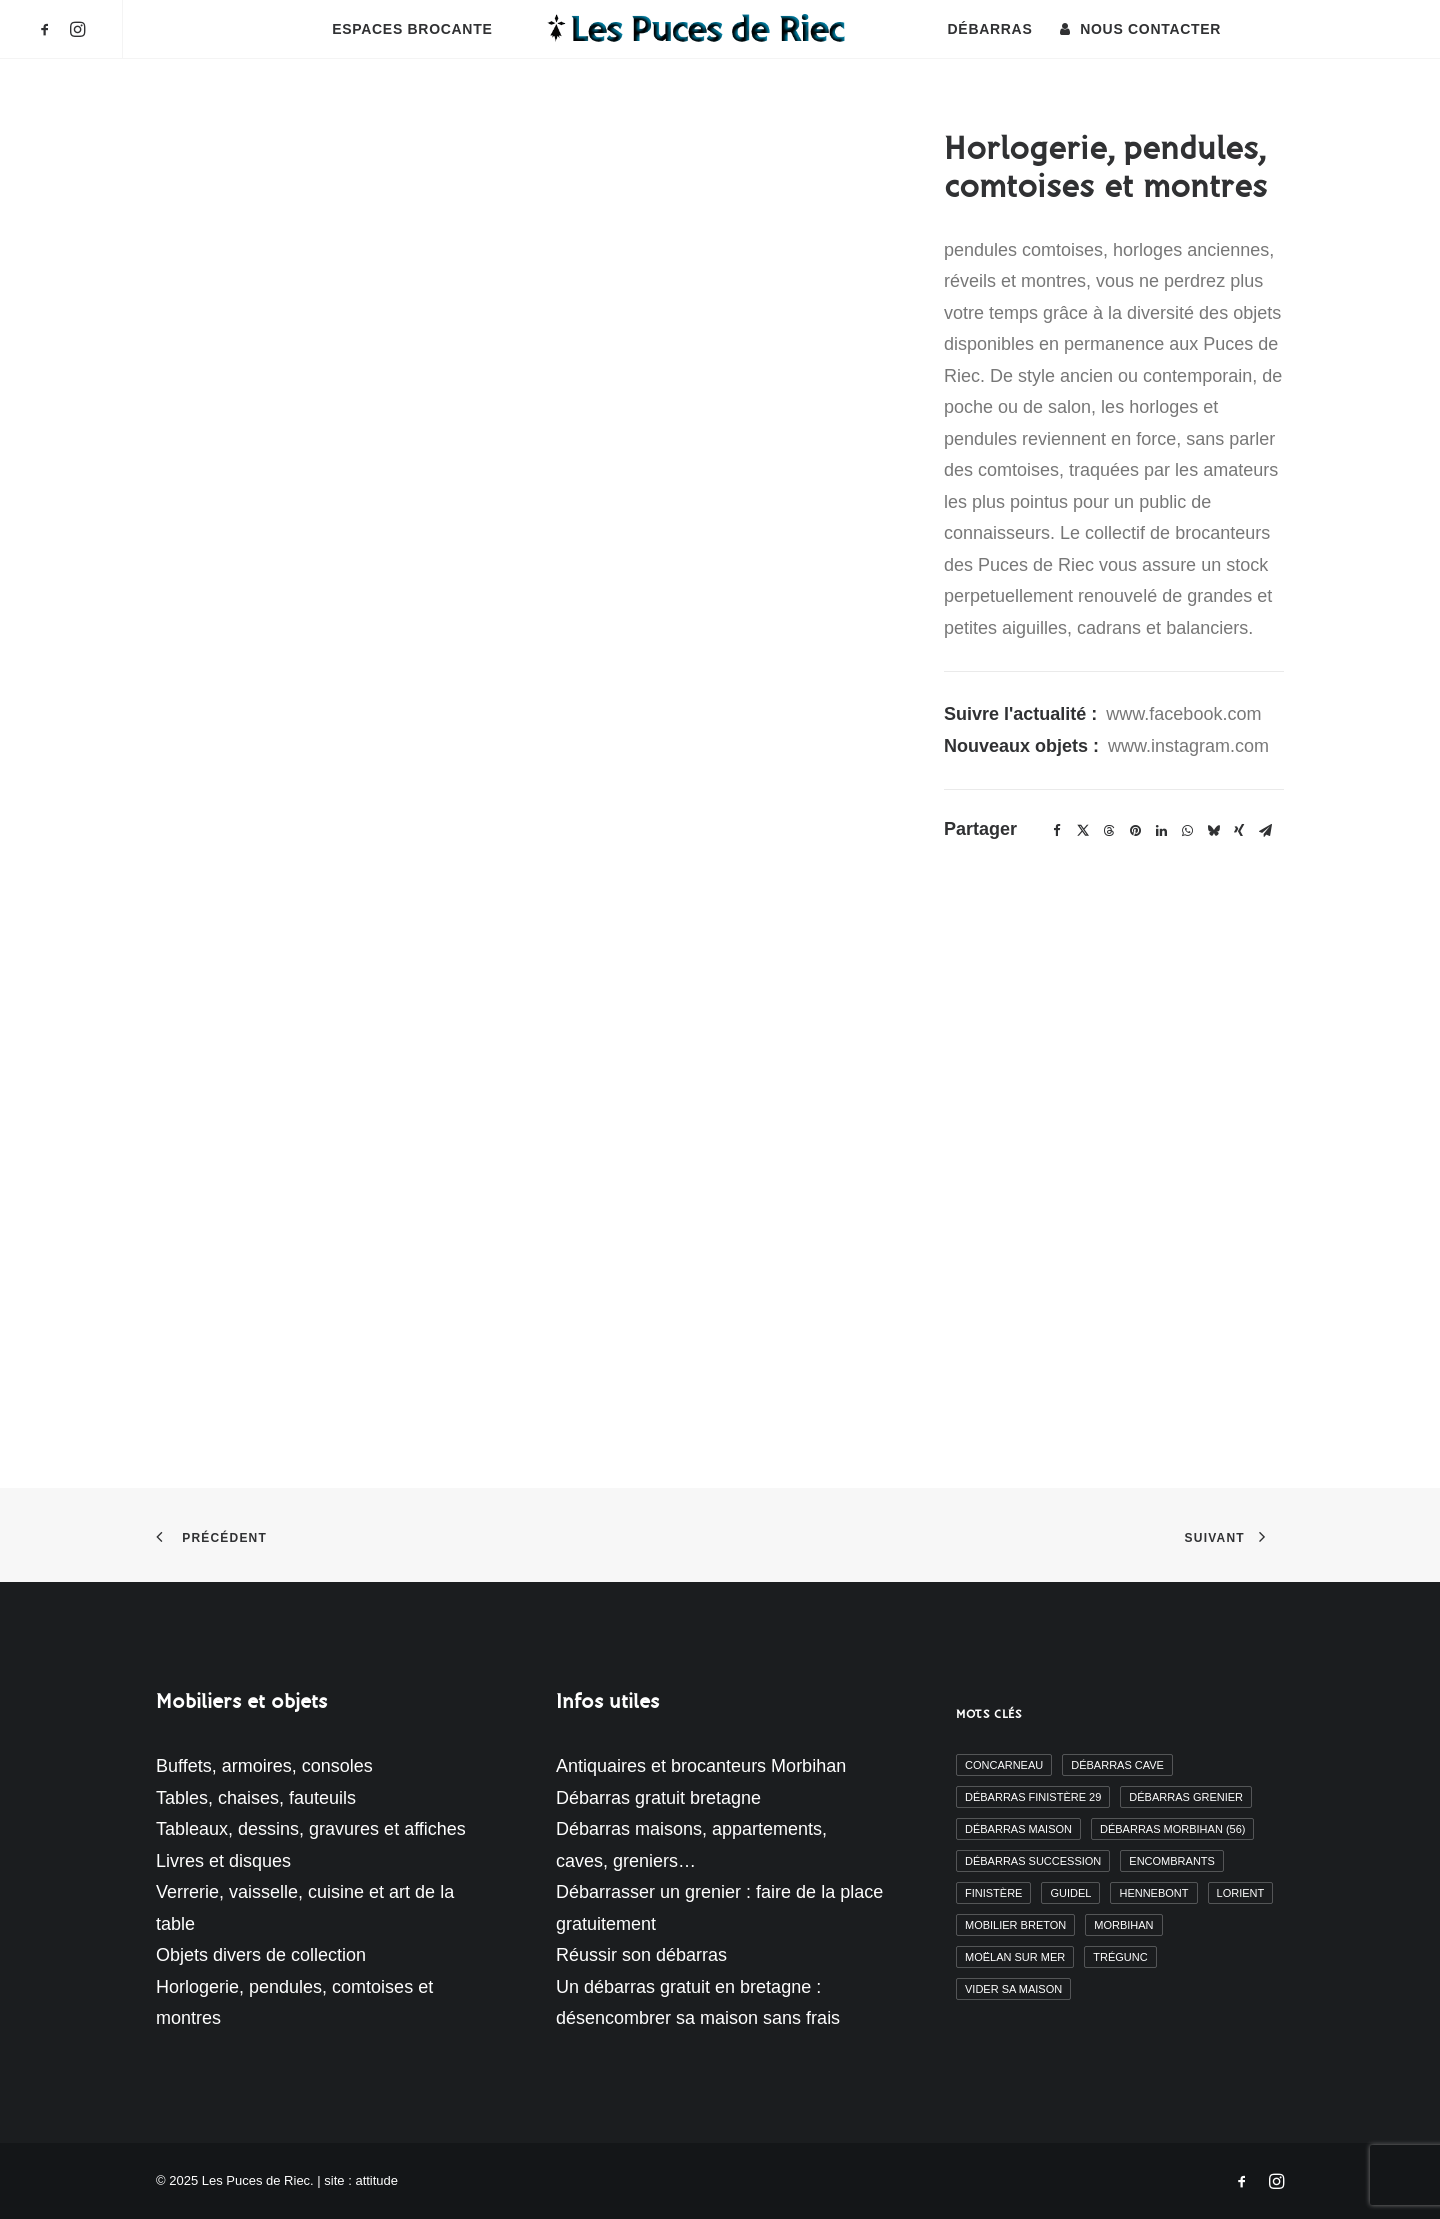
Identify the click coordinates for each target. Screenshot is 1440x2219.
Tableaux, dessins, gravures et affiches (311, 1829)
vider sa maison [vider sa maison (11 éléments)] (1013, 1989)
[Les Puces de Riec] (719, 29)
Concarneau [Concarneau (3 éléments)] (1004, 1765)
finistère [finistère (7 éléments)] (993, 1893)
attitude (376, 2180)
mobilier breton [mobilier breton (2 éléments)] (1015, 1925)
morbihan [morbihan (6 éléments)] (1123, 1925)
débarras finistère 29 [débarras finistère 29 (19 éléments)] (1033, 1797)
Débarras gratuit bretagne (658, 1798)
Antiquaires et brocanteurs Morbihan (701, 1766)
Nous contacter (1150, 29)
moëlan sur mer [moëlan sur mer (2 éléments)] (1015, 1957)
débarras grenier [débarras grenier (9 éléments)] (1186, 1797)
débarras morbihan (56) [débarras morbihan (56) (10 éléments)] (1172, 1829)
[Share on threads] (1109, 831)
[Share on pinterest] (1135, 831)
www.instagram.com (1188, 746)
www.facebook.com (1183, 714)
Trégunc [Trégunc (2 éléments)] (1120, 1957)
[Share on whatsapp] (1187, 831)
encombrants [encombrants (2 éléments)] (1172, 1861)
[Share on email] (1265, 831)
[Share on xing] (1239, 831)
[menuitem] (48, 29)
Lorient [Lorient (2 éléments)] (1241, 1893)
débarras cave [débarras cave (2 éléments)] (1117, 1765)
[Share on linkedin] (1161, 831)
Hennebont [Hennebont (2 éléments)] (1153, 1893)
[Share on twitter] (1083, 831)
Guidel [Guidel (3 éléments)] (1070, 1893)
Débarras (990, 29)
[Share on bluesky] (1213, 831)
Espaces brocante (412, 29)
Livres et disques (223, 1861)
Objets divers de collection (261, 1955)
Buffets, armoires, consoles (264, 1766)
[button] (48, 29)
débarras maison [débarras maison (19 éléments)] (1018, 1829)
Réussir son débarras (641, 1955)
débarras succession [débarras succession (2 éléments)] (1033, 1861)
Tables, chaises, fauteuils (256, 1798)
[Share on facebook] (1057, 831)
